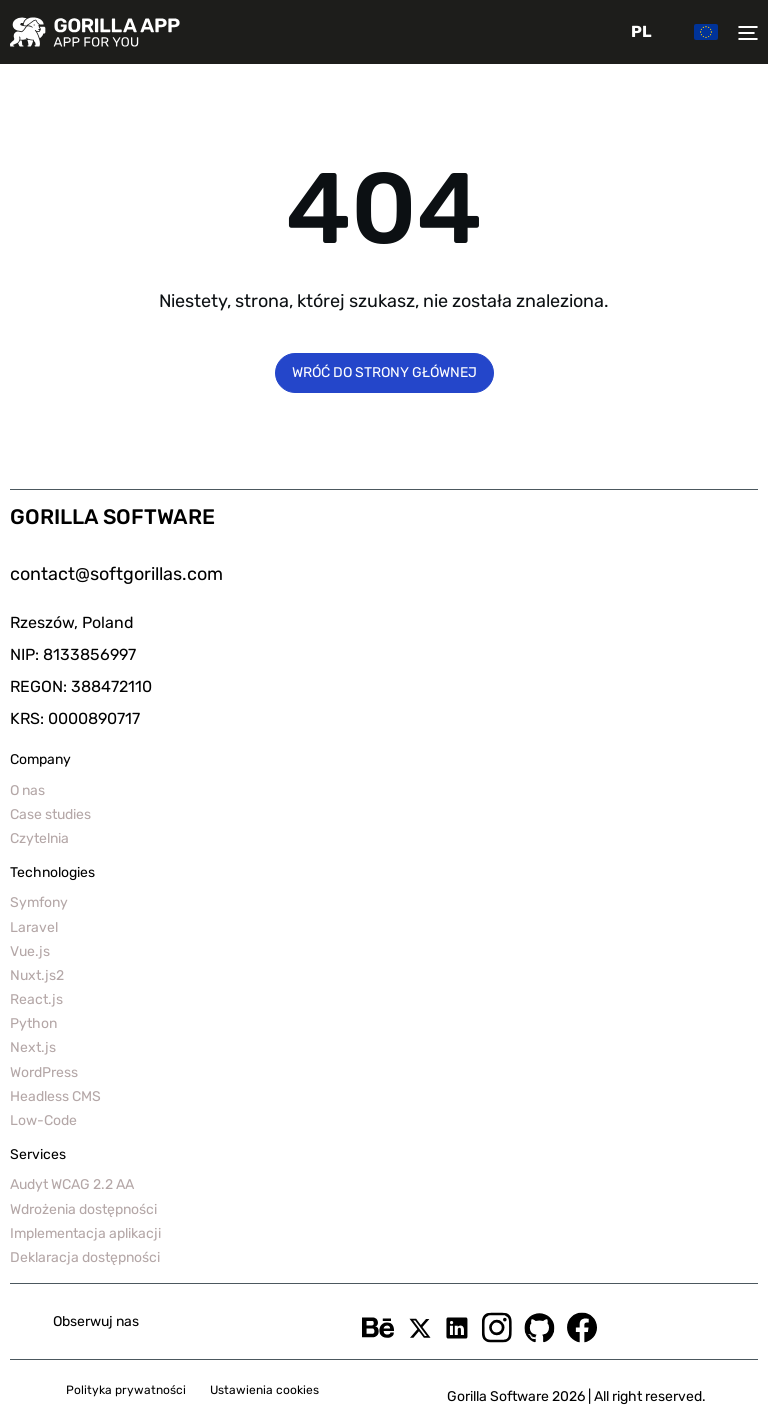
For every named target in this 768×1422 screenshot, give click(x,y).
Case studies (50, 814)
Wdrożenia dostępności (83, 1209)
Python (33, 1023)
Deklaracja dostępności (85, 1257)
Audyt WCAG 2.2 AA (72, 1184)
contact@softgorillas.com (116, 574)
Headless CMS (55, 1096)
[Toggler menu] (743, 32)
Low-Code (43, 1120)
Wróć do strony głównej (384, 372)
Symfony (39, 902)
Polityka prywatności (126, 1390)
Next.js (33, 1047)
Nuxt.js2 (37, 975)
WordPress (44, 1072)
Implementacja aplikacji (85, 1233)
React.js (36, 999)
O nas (27, 790)
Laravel (34, 927)
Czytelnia (39, 838)
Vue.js (30, 951)
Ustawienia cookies (264, 1390)
